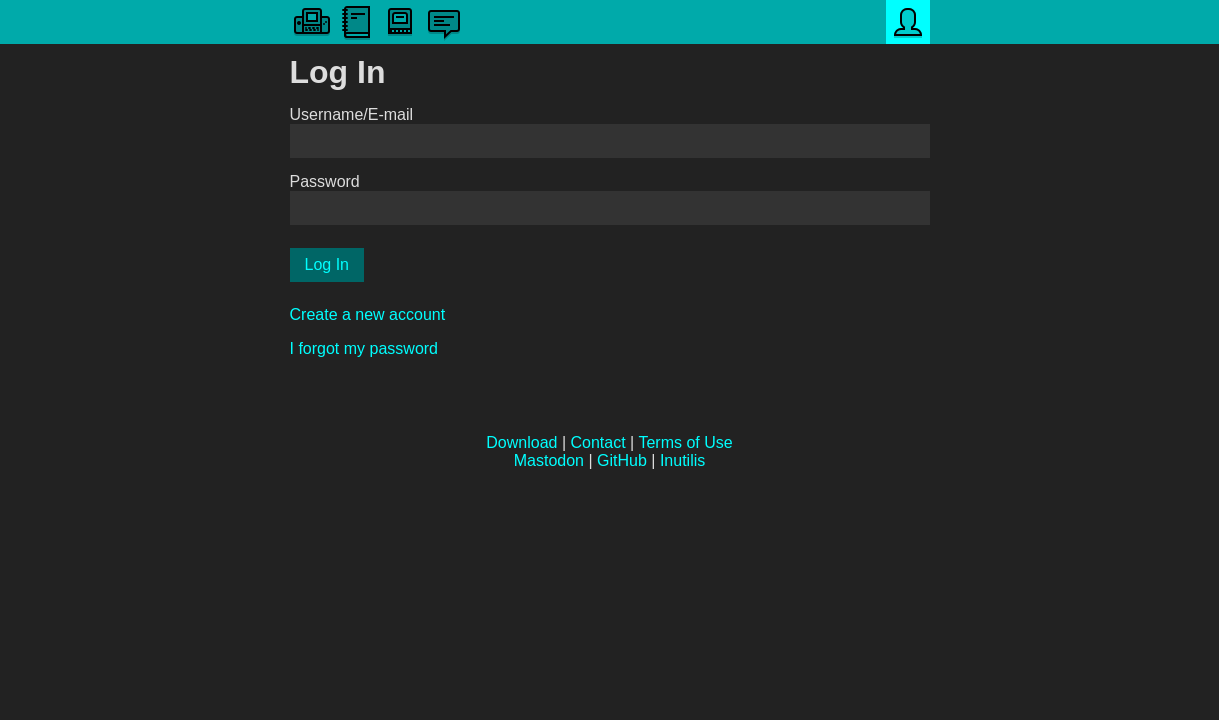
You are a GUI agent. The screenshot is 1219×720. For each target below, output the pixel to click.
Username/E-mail (352, 114)
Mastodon (549, 460)
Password (325, 181)
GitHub (622, 460)
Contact (598, 442)
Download (521, 442)
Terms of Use (685, 442)
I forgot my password (364, 348)
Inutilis (682, 460)
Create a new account (368, 314)
